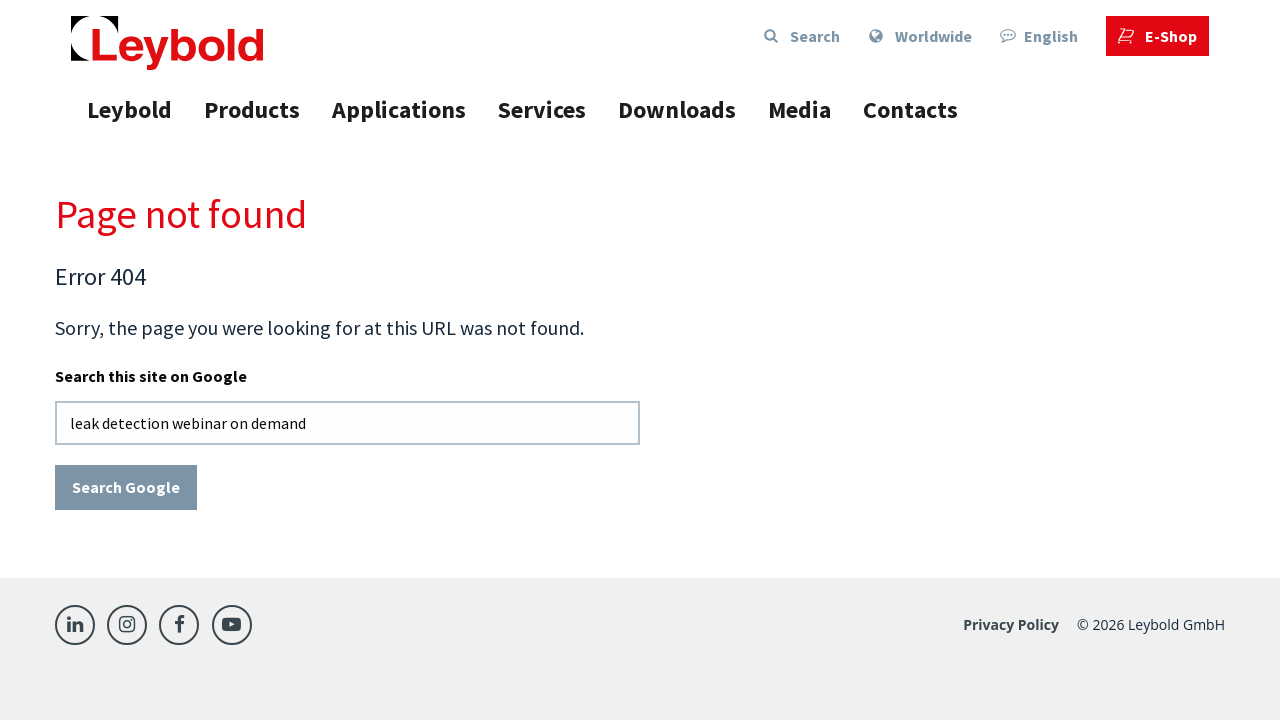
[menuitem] (920, 36)
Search (801, 36)
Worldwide (920, 36)
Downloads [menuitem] (677, 109)
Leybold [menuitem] (129, 109)
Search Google (126, 487)
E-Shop (1157, 36)
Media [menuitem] (799, 109)
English (1039, 36)
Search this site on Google (151, 376)
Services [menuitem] (542, 109)
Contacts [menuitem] (910, 109)
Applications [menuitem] (399, 109)
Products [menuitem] (252, 109)
